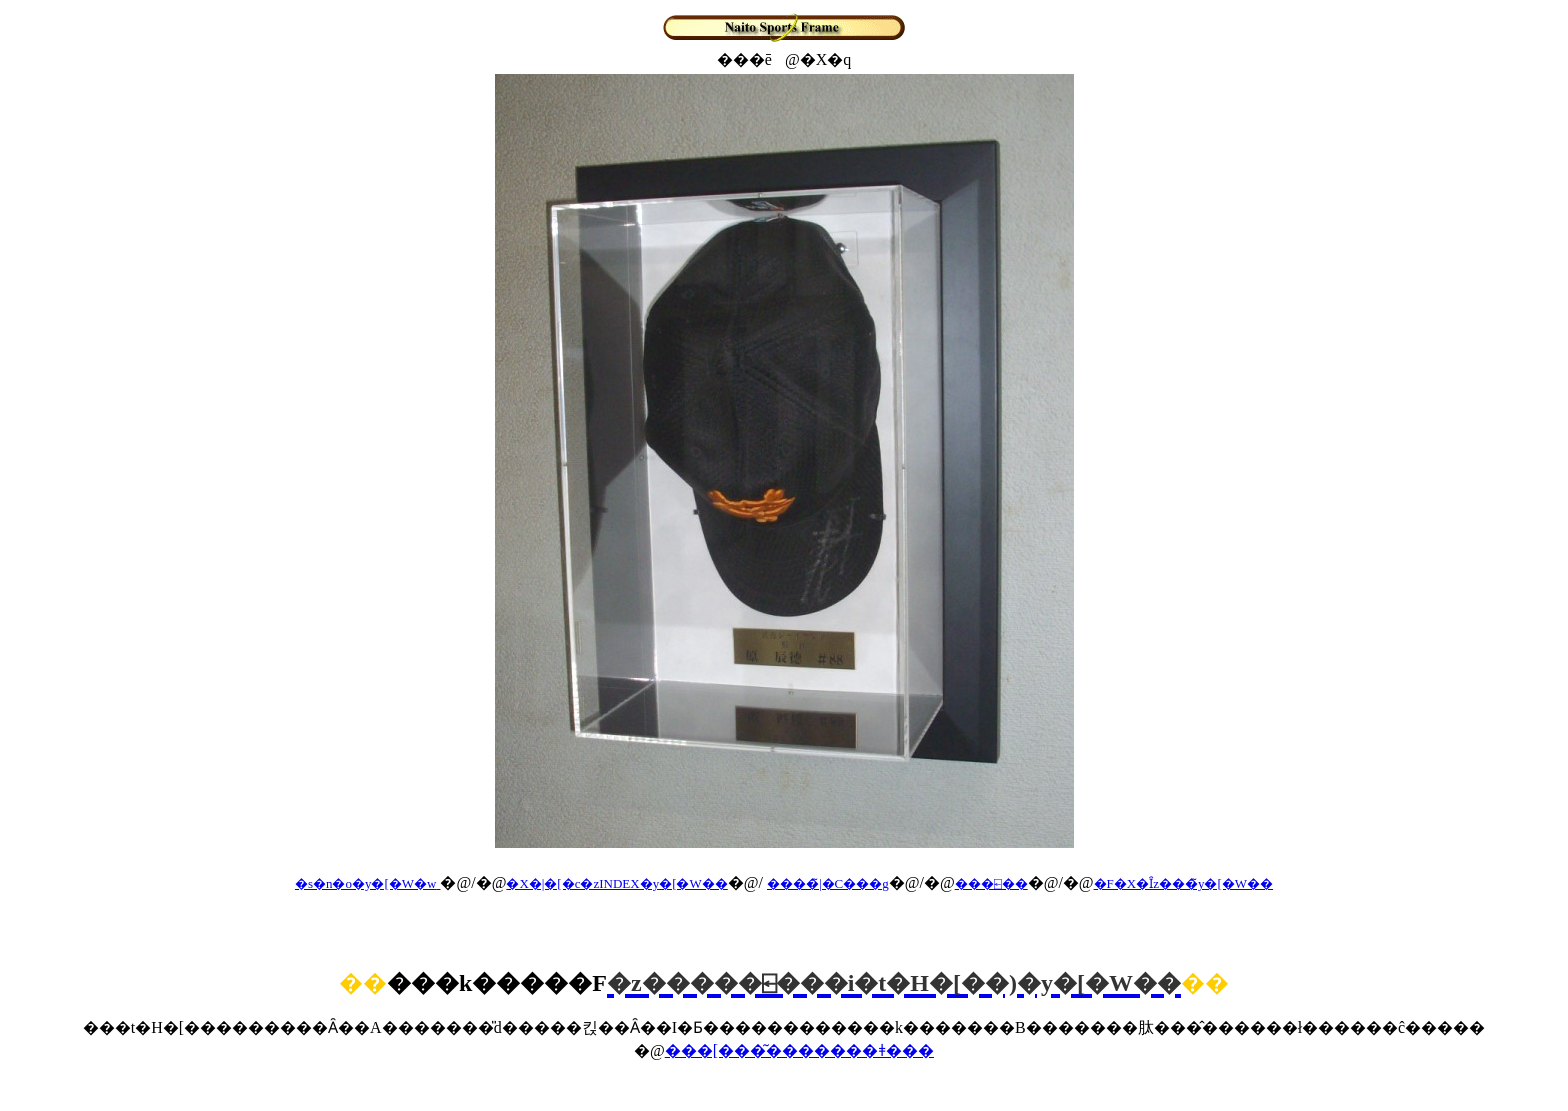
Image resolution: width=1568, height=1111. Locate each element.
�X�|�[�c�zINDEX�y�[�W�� (616, 883)
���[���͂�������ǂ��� (799, 1050)
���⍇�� (991, 883)
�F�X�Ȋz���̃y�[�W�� (1184, 883)
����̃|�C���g (828, 883)
